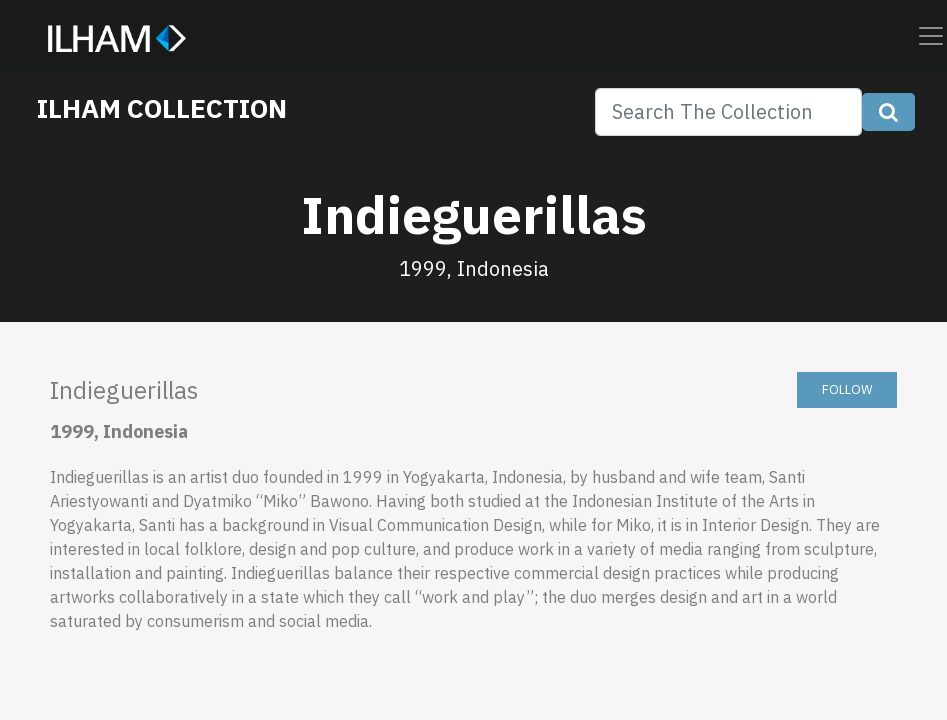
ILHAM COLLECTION (162, 108)
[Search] (728, 112)
